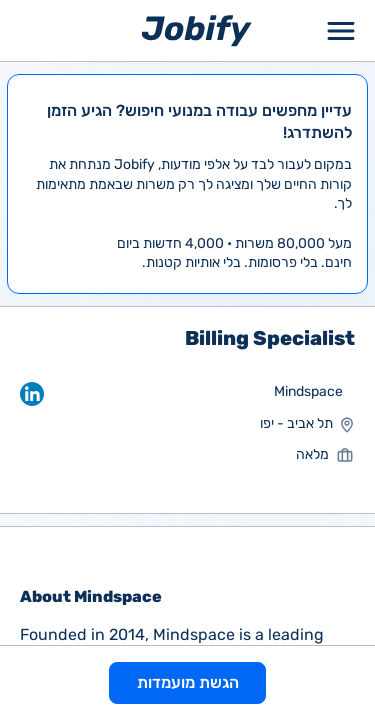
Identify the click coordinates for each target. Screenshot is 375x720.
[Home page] (196, 29)
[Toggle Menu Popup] (341, 30)
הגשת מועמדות (188, 682)
